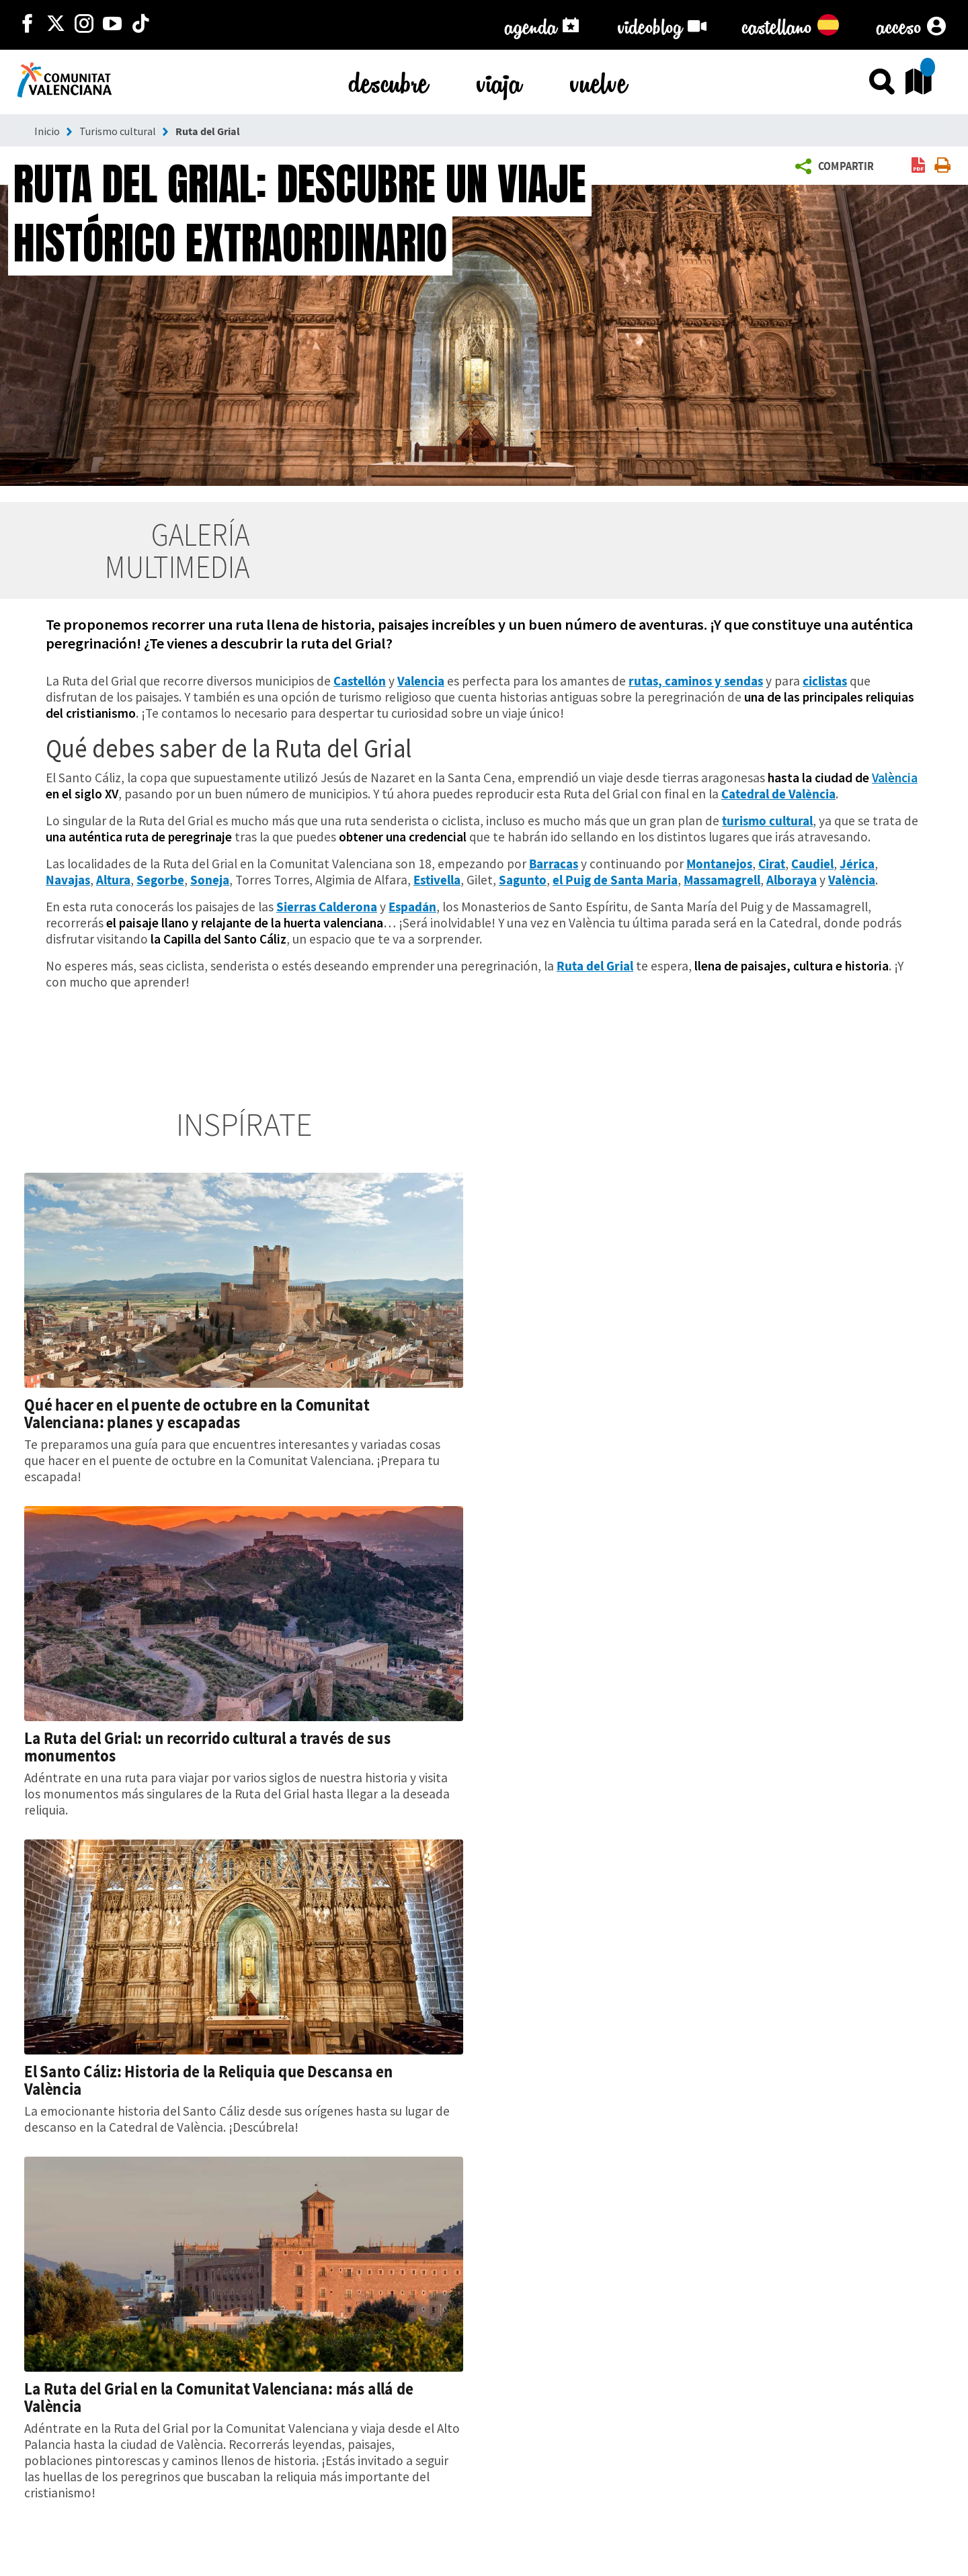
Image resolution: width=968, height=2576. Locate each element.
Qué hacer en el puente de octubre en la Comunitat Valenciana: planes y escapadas (197, 1413)
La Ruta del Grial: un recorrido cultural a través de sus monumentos (207, 1746)
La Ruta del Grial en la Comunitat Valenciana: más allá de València (218, 2397)
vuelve (598, 80)
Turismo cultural (117, 131)
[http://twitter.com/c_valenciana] (55, 25)
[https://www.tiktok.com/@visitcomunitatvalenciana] (140, 25)
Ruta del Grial (207, 131)
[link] (918, 166)
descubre (388, 80)
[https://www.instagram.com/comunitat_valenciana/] (84, 25)
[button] (837, 166)
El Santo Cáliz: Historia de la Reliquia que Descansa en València (208, 2080)
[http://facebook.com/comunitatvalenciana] (27, 25)
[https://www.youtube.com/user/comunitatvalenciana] (112, 25)
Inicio (47, 131)
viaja (499, 80)
